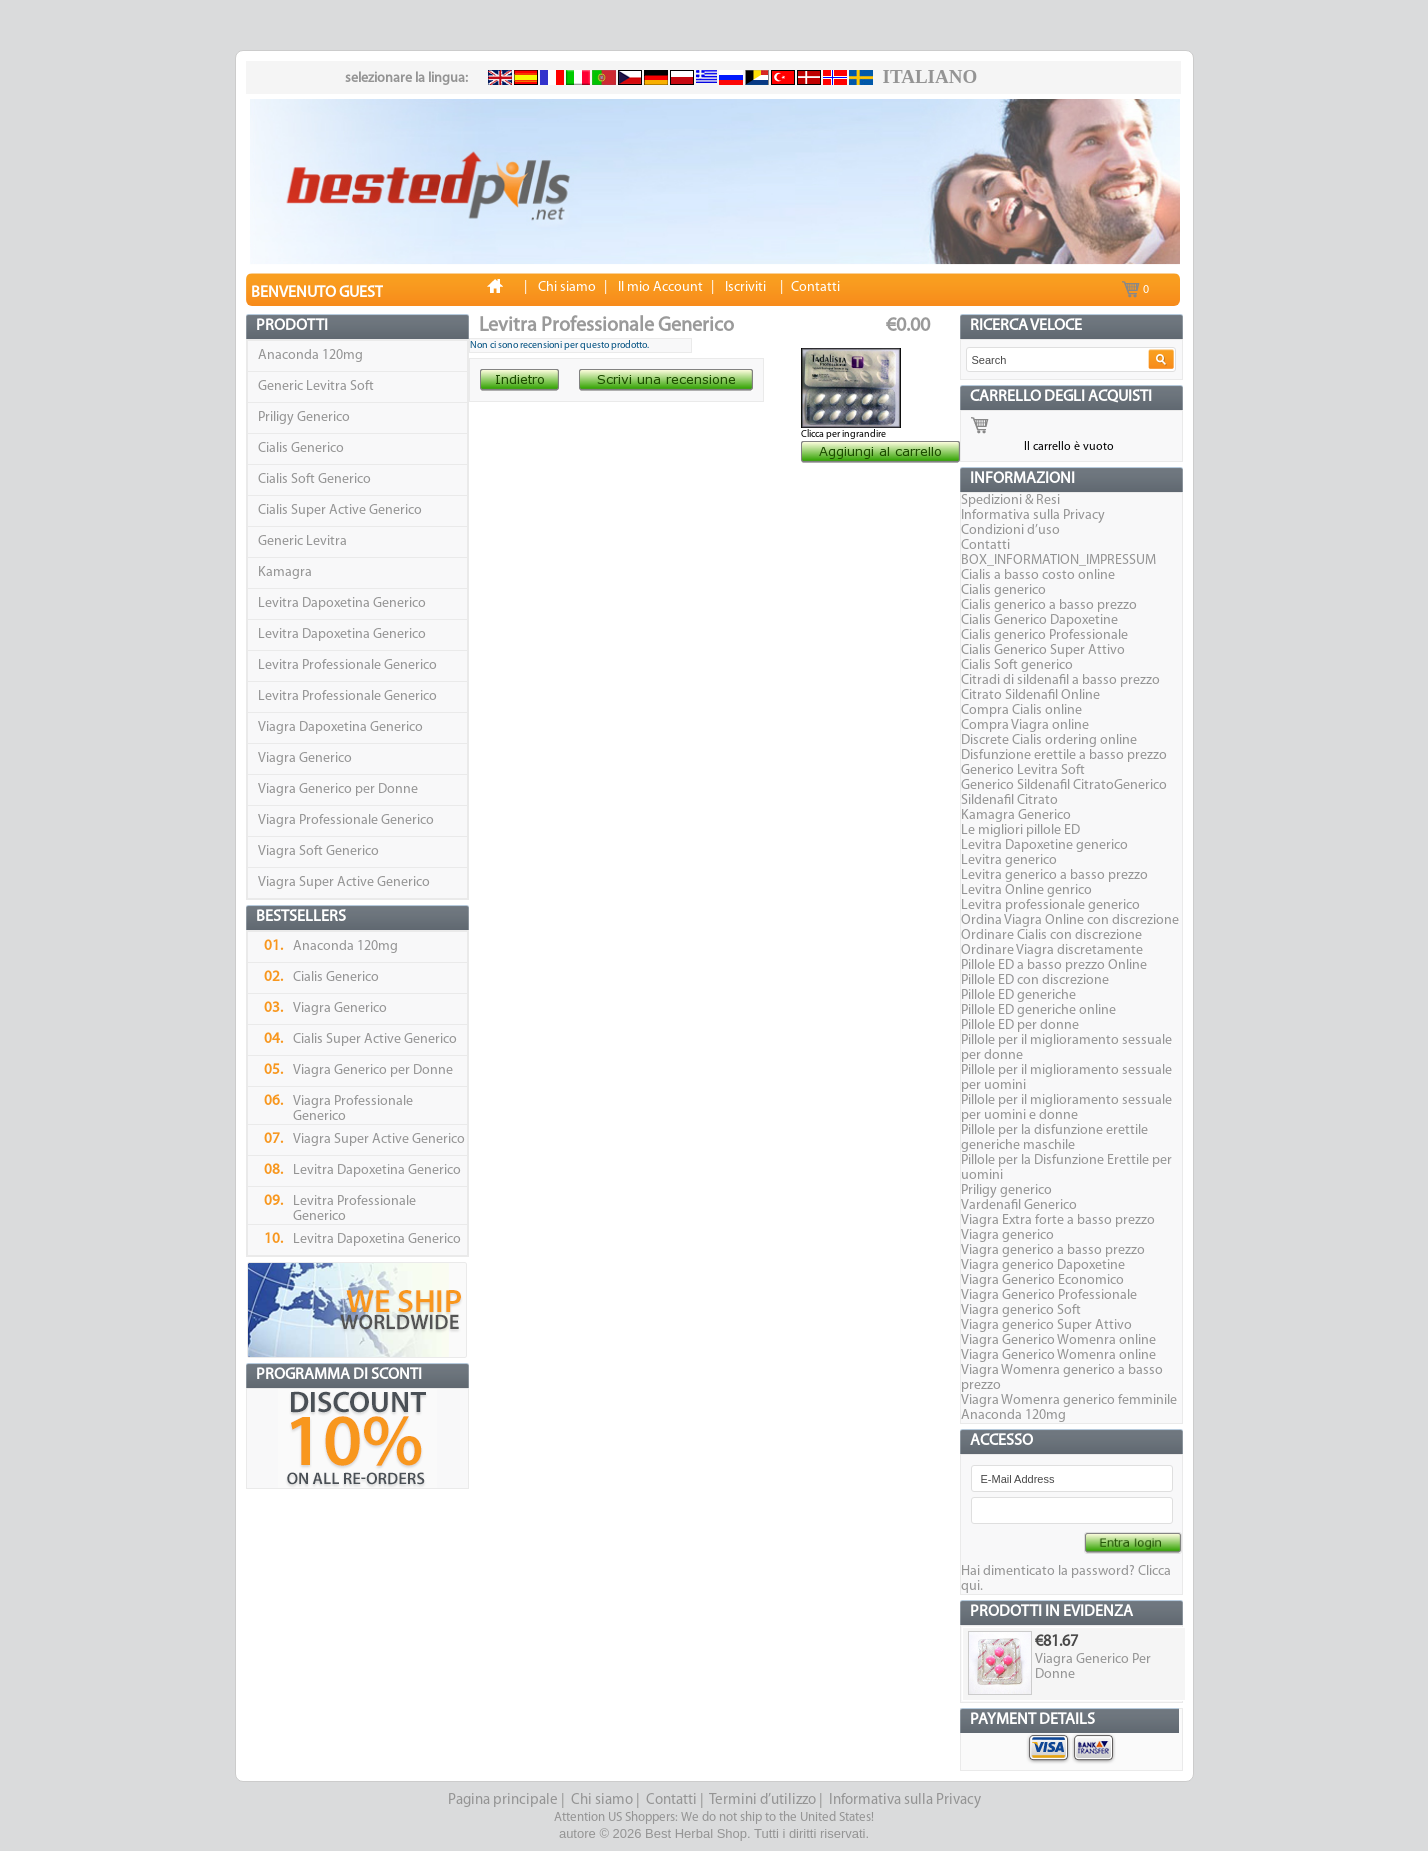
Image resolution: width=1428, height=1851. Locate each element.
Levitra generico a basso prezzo (1054, 875)
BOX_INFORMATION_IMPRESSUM (1058, 560)
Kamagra (285, 572)
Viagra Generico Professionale (1049, 1295)
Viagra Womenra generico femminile (1069, 1400)
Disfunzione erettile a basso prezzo (1064, 755)
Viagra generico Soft (1021, 1310)
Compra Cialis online (1021, 710)
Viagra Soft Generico (318, 851)
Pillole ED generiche (1018, 995)
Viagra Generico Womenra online (1058, 1340)
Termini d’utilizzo (762, 1800)
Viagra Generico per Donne (338, 789)
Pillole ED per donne (1020, 1025)
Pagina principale (503, 1800)
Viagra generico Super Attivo (1046, 1325)
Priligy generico (1006, 1190)
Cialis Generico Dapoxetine (1039, 620)
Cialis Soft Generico (314, 479)
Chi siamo (602, 1800)
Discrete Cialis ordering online (1049, 740)
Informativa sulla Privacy (1033, 515)
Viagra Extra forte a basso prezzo (1058, 1220)
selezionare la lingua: (406, 78)
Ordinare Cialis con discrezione (1051, 935)
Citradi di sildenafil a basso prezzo (1060, 680)
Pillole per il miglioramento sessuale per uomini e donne (1066, 1108)
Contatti (985, 545)
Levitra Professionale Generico (347, 665)
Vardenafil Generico (1019, 1205)
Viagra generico (1007, 1235)
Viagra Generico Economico (1042, 1280)
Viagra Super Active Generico (344, 882)
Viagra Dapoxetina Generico (340, 727)
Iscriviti (745, 287)
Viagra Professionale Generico (346, 820)
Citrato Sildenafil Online (1030, 695)
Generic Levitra (302, 541)
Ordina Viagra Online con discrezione (1070, 920)
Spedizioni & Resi (1010, 500)
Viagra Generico (305, 758)
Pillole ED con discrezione (1035, 980)
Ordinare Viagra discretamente (1052, 950)
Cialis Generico (301, 448)
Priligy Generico (304, 417)
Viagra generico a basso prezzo (1053, 1250)
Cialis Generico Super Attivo (1043, 650)
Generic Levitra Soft (316, 386)
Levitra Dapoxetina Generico (342, 603)
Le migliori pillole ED (1020, 830)
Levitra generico (1009, 860)
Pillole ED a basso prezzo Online (1054, 965)
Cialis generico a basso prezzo (1049, 605)
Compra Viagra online (1025, 725)
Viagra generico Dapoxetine (1043, 1265)
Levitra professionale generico (1050, 905)
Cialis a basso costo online (1038, 575)
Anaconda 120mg (310, 355)
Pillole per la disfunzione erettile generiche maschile (1054, 1138)
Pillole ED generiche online (1038, 1010)
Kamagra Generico (1016, 815)
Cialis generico (1003, 590)
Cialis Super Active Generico (340, 510)
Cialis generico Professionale (1044, 635)
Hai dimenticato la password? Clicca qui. (1066, 1579)
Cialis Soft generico (1017, 665)
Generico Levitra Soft (1023, 770)
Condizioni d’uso (1010, 530)
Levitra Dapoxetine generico (1044, 845)
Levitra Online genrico (1026, 890)
